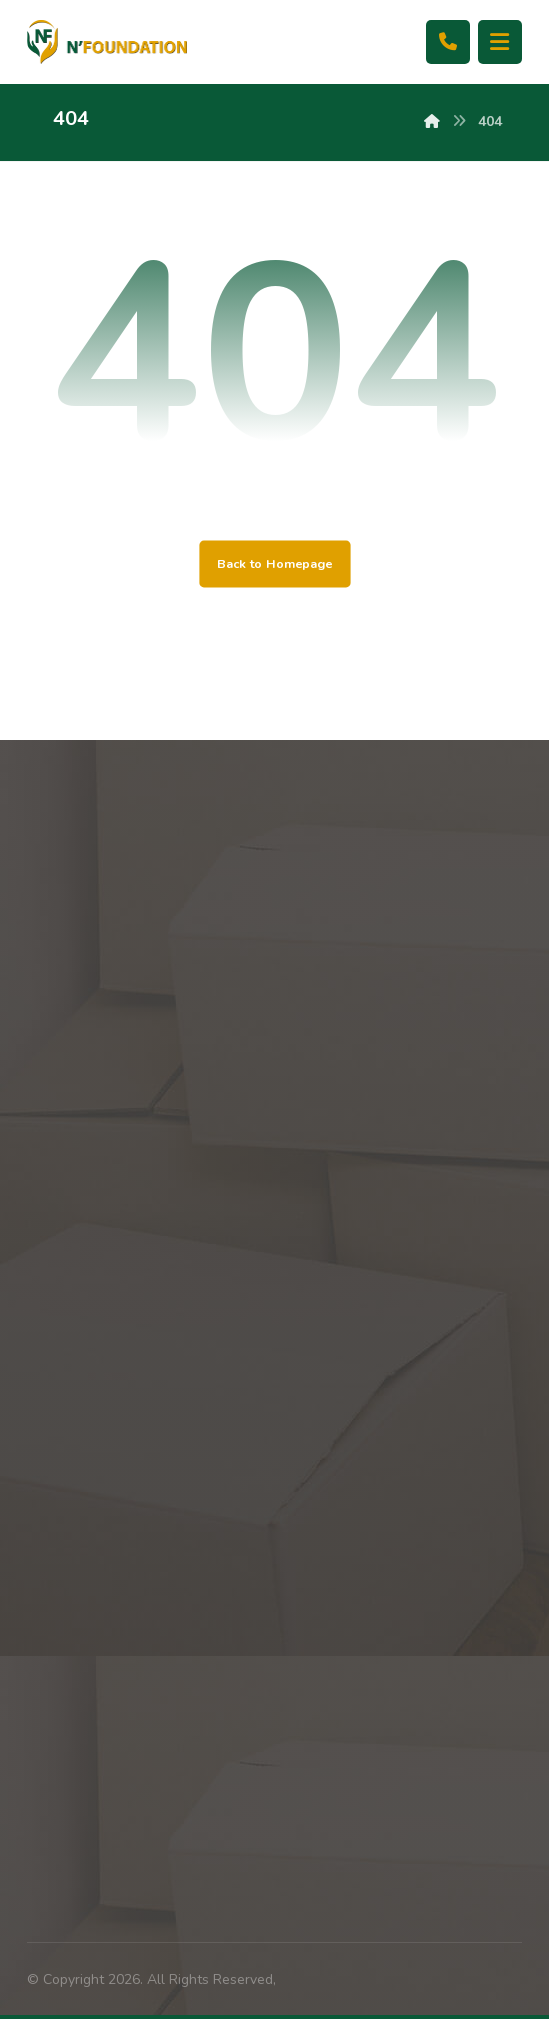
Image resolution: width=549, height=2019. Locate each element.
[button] (500, 42)
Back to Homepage (274, 563)
